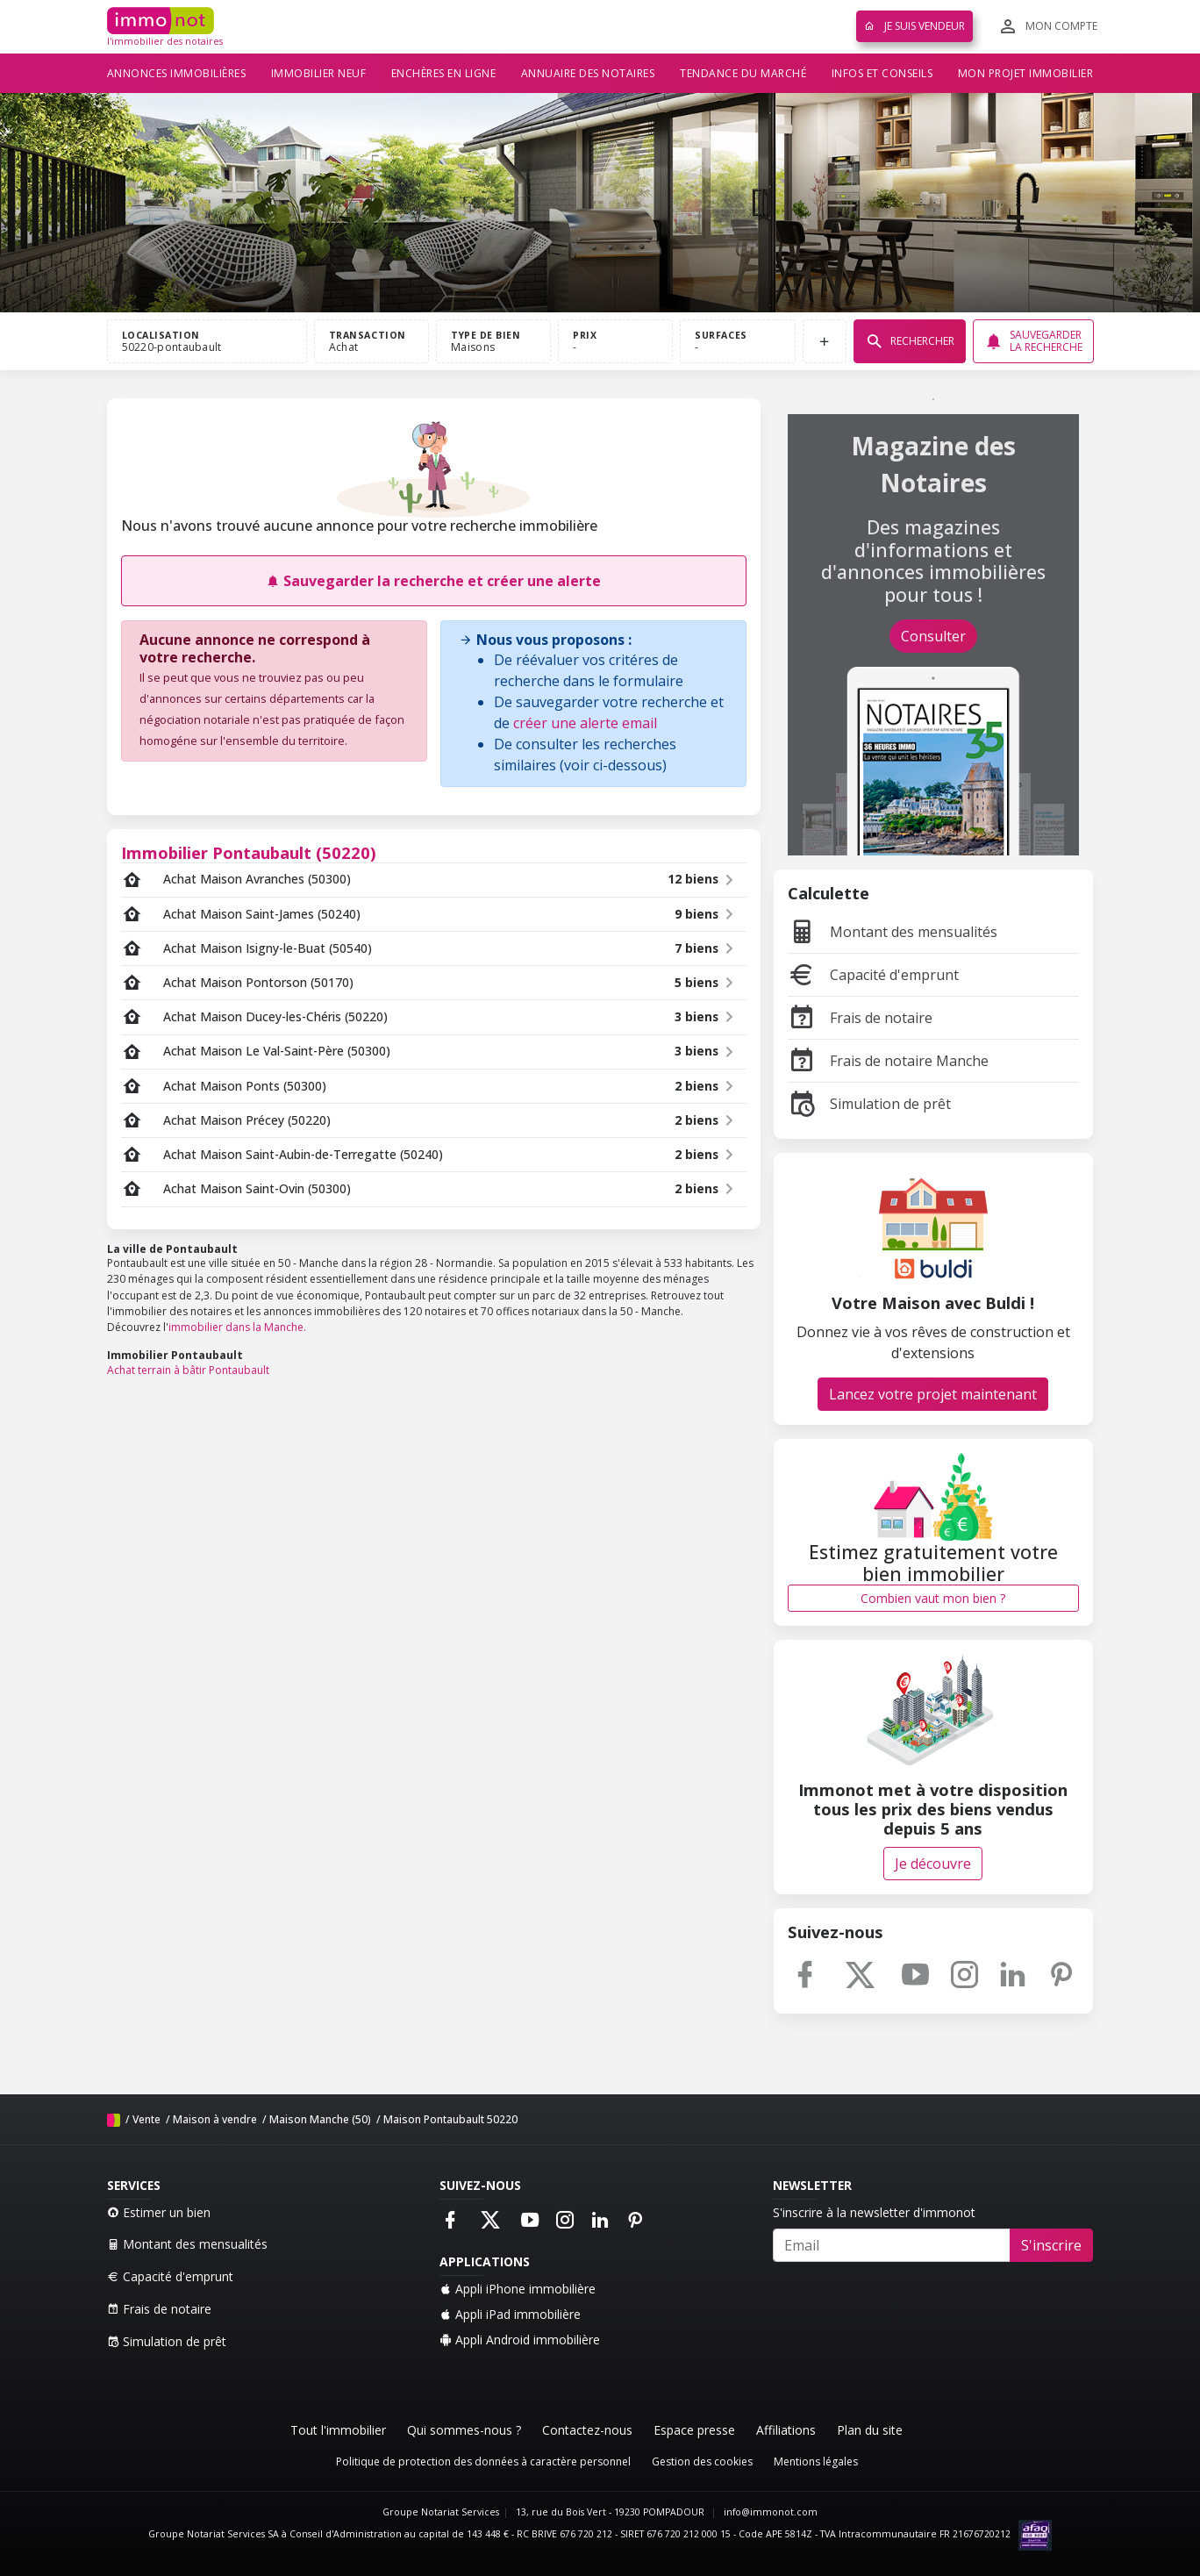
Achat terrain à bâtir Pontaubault (188, 1370)
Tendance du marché (743, 73)
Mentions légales (816, 2461)
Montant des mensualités (892, 932)
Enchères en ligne (443, 73)
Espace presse (694, 2430)
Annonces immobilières (176, 73)
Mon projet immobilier (1026, 73)
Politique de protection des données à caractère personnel (483, 2461)
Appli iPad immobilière (510, 2314)
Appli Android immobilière (519, 2339)
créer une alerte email (585, 723)
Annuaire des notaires (588, 73)
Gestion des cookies (702, 2461)
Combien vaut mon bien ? (933, 1598)
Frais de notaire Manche (888, 1061)
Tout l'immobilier (338, 2430)
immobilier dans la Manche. (237, 1327)
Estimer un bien (159, 2212)
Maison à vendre (215, 2119)
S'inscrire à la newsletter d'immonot (874, 2212)
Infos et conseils (882, 73)
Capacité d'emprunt (873, 975)
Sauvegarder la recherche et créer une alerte (433, 580)
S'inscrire (1051, 2245)
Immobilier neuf (319, 73)
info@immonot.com (771, 2512)
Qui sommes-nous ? (464, 2430)
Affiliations (786, 2430)
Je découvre (933, 1863)
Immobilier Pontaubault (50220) (248, 852)
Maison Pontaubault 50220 (450, 2119)
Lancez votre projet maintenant (933, 1394)
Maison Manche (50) (320, 2119)
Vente (146, 2119)
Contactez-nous (587, 2430)
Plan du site (870, 2430)
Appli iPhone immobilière (517, 2288)
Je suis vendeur (914, 25)
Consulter (933, 636)
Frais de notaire (860, 1018)
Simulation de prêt (869, 1104)
